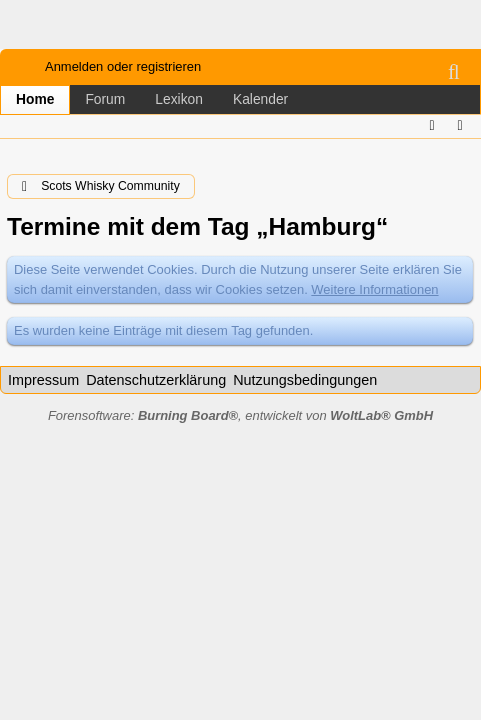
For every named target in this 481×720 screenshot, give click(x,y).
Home (35, 99)
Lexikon (179, 99)
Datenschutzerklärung (156, 380)
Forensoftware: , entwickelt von (240, 415)
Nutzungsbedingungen (305, 380)
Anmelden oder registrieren (123, 66)
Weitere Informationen (374, 289)
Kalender (260, 99)
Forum (105, 99)
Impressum (43, 380)
